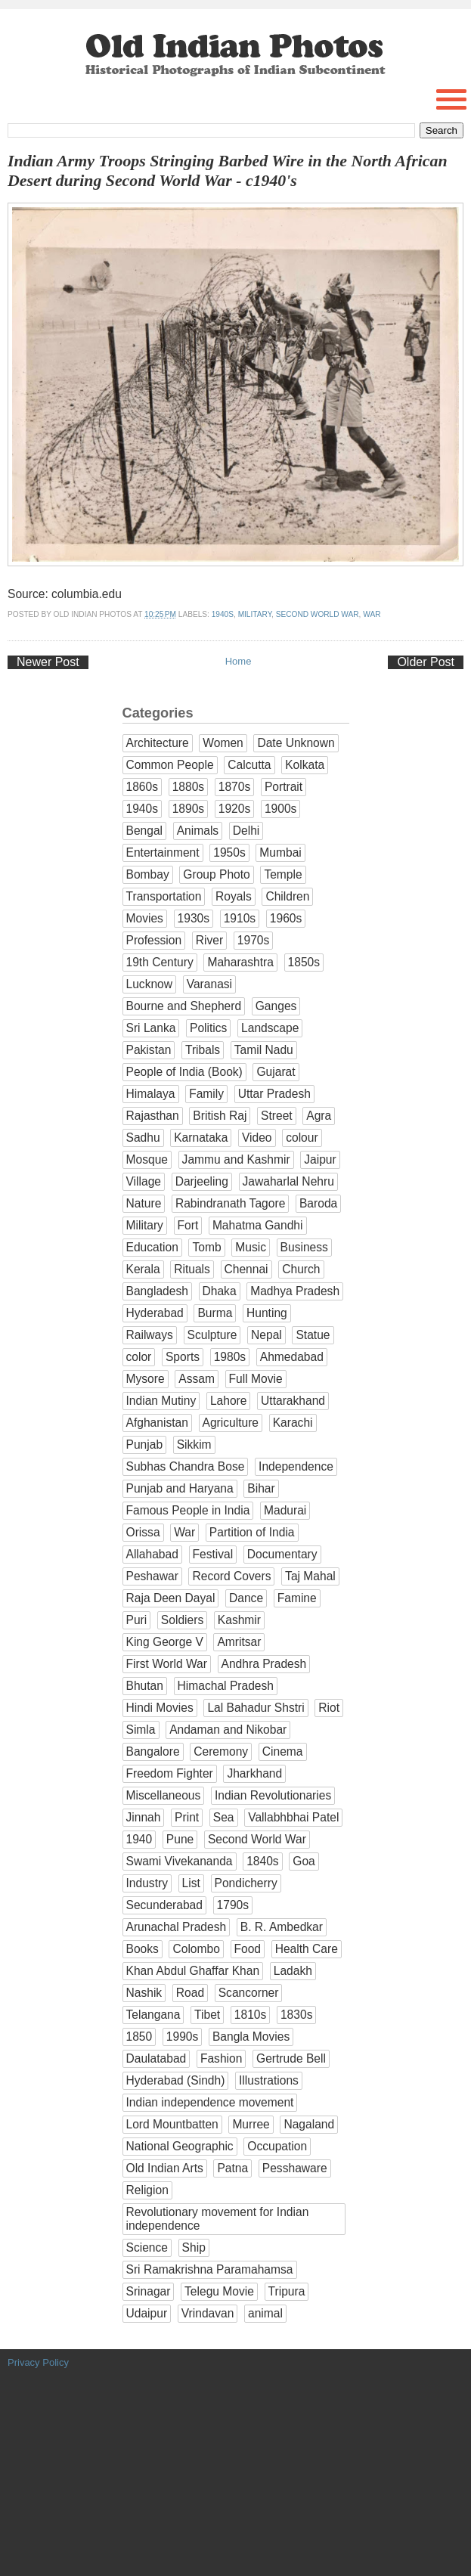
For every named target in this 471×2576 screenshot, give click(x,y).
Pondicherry (246, 1883)
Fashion (221, 2058)
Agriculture (231, 1422)
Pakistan (149, 1049)
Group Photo (216, 874)
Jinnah (143, 1817)
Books (142, 1948)
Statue (313, 1334)
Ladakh (293, 1970)
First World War (166, 1663)
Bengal (144, 830)
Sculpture (212, 1334)
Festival (213, 1554)
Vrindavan (207, 2313)
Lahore (228, 1400)
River (209, 940)
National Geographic (180, 2146)
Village (144, 1181)
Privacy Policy (38, 2362)
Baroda (318, 1203)
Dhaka (220, 1291)
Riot (328, 1707)
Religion (147, 2190)
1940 (139, 1839)
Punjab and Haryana (180, 1488)
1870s (234, 786)
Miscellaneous (163, 1795)
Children (287, 896)
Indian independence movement (210, 2102)
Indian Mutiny (161, 1400)
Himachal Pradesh (226, 1685)
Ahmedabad (292, 1356)
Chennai (246, 1269)
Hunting (266, 1313)
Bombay (147, 874)
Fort (188, 1225)
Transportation (164, 896)
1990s (182, 2036)
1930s (194, 918)
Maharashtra (240, 962)
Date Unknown (295, 742)
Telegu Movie (219, 2291)
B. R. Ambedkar (281, 1926)
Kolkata (304, 764)
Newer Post (48, 662)
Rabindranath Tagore (230, 1203)
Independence (296, 1466)
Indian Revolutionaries (273, 1795)
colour (302, 1137)
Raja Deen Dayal (170, 1598)
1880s (188, 786)
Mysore (145, 1378)
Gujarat (275, 1071)
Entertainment (163, 852)
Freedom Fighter (169, 1773)
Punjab (144, 1444)
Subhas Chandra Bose (185, 1466)
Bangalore (153, 1751)
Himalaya (150, 1093)
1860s (142, 786)
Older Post (425, 662)
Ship (194, 2247)
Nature (144, 1203)
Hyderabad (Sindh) (175, 2080)
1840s (262, 1861)
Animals (197, 830)
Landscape (270, 1027)
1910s (240, 918)
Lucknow (149, 984)
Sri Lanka (151, 1027)
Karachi (293, 1422)
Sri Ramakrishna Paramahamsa (209, 2269)
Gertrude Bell (291, 2058)
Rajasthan (152, 1115)
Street (277, 1115)
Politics (208, 1027)
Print (187, 1817)
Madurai (285, 1510)
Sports (183, 1356)
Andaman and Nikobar (228, 1729)
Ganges (276, 1006)
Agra (318, 1115)
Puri (136, 1619)
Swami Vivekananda (179, 1861)
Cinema (282, 1751)
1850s (304, 962)
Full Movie (256, 1378)
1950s (229, 852)
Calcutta (249, 764)
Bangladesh (157, 1291)
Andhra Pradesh (264, 1663)
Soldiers (182, 1619)
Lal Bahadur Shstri (255, 1707)
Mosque (147, 1159)
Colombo (195, 1948)
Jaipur (320, 1159)
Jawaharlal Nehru (288, 1181)
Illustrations (269, 2080)
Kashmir (239, 1619)
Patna (232, 2168)
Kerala (143, 1269)
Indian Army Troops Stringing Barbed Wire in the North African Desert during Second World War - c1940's (228, 171)
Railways (149, 1334)
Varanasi (209, 984)
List (191, 1883)
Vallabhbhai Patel (293, 1817)
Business (304, 1247)
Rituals (192, 1269)
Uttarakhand (293, 1400)
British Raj (219, 1115)
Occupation (277, 2146)
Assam (196, 1378)
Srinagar (148, 2291)
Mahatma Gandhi (257, 1225)
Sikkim (194, 1444)
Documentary (282, 1554)
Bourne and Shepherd (184, 1006)
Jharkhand (254, 1773)
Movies (144, 918)
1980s (230, 1356)
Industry (147, 1883)
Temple (283, 874)
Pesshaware (294, 2168)
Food (248, 1948)
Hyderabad (155, 1313)
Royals (233, 896)
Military (254, 614)
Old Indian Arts (164, 2168)
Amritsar (239, 1641)
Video (257, 1137)
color (139, 1356)
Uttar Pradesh (274, 1093)
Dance (246, 1598)
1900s (281, 808)
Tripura (286, 2291)
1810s (250, 2014)
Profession (154, 940)
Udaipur (147, 2313)
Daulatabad (156, 2058)
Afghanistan (157, 1422)
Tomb (206, 1247)
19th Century (160, 962)
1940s (223, 614)
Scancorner (248, 1992)
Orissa (143, 1532)
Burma (214, 1313)
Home (238, 661)
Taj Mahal (310, 1576)
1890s (188, 808)
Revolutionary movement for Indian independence (217, 2219)
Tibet (207, 2014)
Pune (180, 1839)
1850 (139, 2036)
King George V (164, 1641)
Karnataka (201, 1137)
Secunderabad (164, 1905)
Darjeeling (201, 1181)
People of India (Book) (184, 1071)
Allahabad (152, 1554)
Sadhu (143, 1137)
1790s (233, 1905)
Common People (170, 764)
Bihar (260, 1488)
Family (206, 1093)
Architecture (157, 742)
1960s (286, 918)
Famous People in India (188, 1510)
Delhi (246, 830)
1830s (296, 2014)
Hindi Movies (160, 1707)
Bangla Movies (251, 2036)
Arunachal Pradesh (176, 1926)
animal (265, 2313)
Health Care (306, 1948)
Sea (223, 1817)
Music (250, 1247)
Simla (141, 1729)
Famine (297, 1598)
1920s (234, 808)
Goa (304, 1861)
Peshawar (152, 1576)
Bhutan (144, 1685)
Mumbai (280, 852)
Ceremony (221, 1751)
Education (152, 1247)
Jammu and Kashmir (236, 1159)
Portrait (283, 786)
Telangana (153, 2014)
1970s (253, 940)
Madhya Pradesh (294, 1291)
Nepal (266, 1334)
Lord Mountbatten (172, 2124)
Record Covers (231, 1576)
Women (223, 742)
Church (301, 1269)
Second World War (317, 614)
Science (147, 2247)
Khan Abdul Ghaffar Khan (193, 1970)
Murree (250, 2124)
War (371, 614)
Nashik (144, 1992)
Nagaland (309, 2124)
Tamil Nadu (263, 1049)
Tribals (202, 1049)
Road (190, 1992)
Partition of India (252, 1532)
